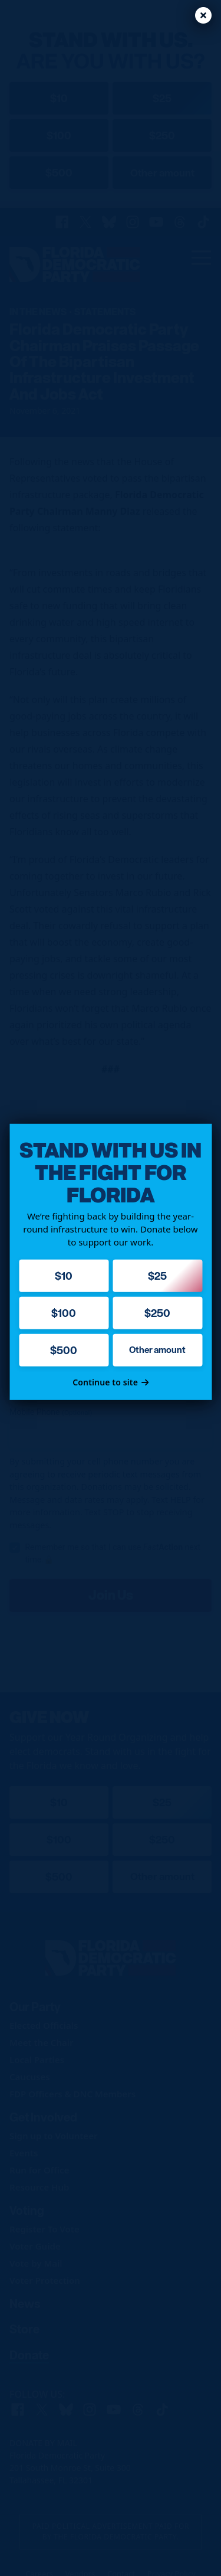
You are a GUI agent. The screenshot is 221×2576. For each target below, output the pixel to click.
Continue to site (110, 1382)
